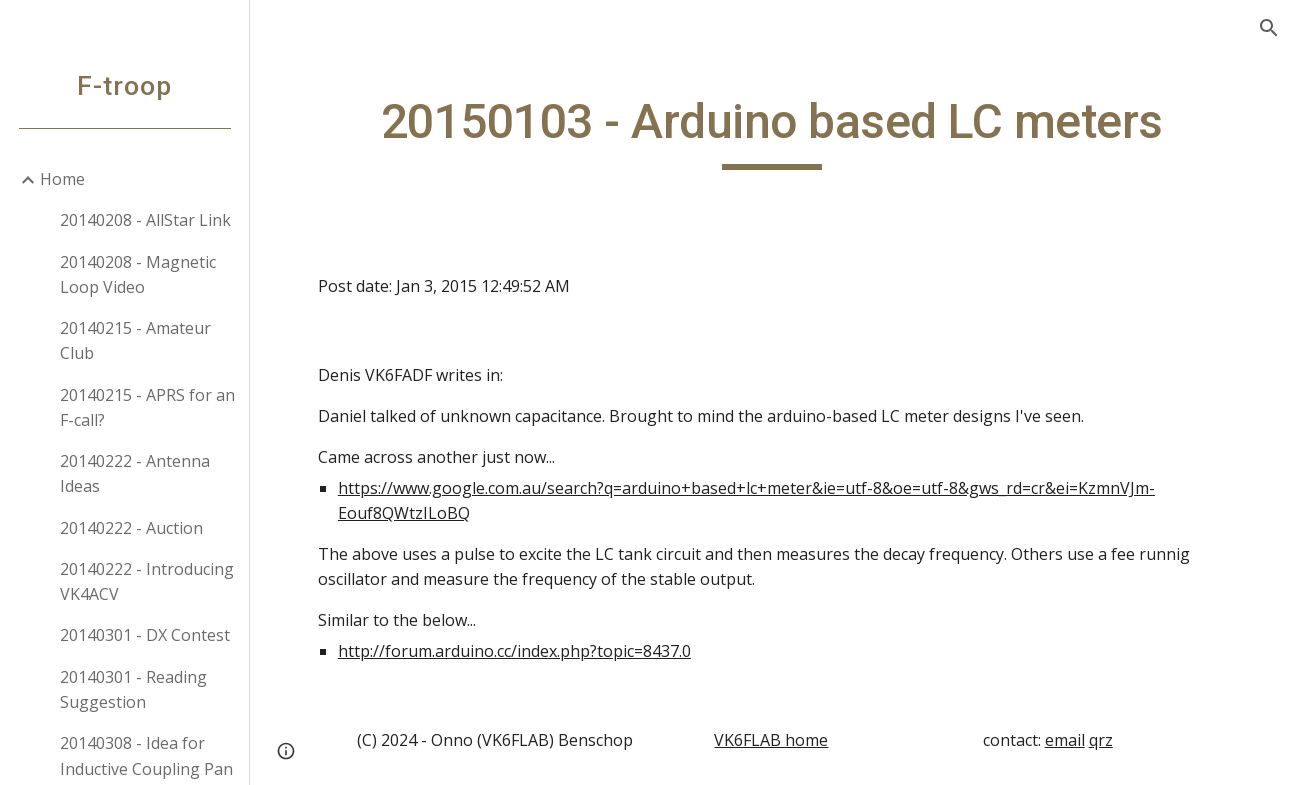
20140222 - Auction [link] (131, 528)
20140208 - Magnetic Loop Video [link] (138, 274)
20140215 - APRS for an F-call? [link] (147, 407)
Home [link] (62, 179)
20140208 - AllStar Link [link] (145, 220)
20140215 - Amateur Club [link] (135, 340)
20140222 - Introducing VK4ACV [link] (147, 581)
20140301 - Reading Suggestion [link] (133, 689)
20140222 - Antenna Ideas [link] (135, 473)
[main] (771, 131)
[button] (1269, 28)
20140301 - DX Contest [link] (145, 635)
